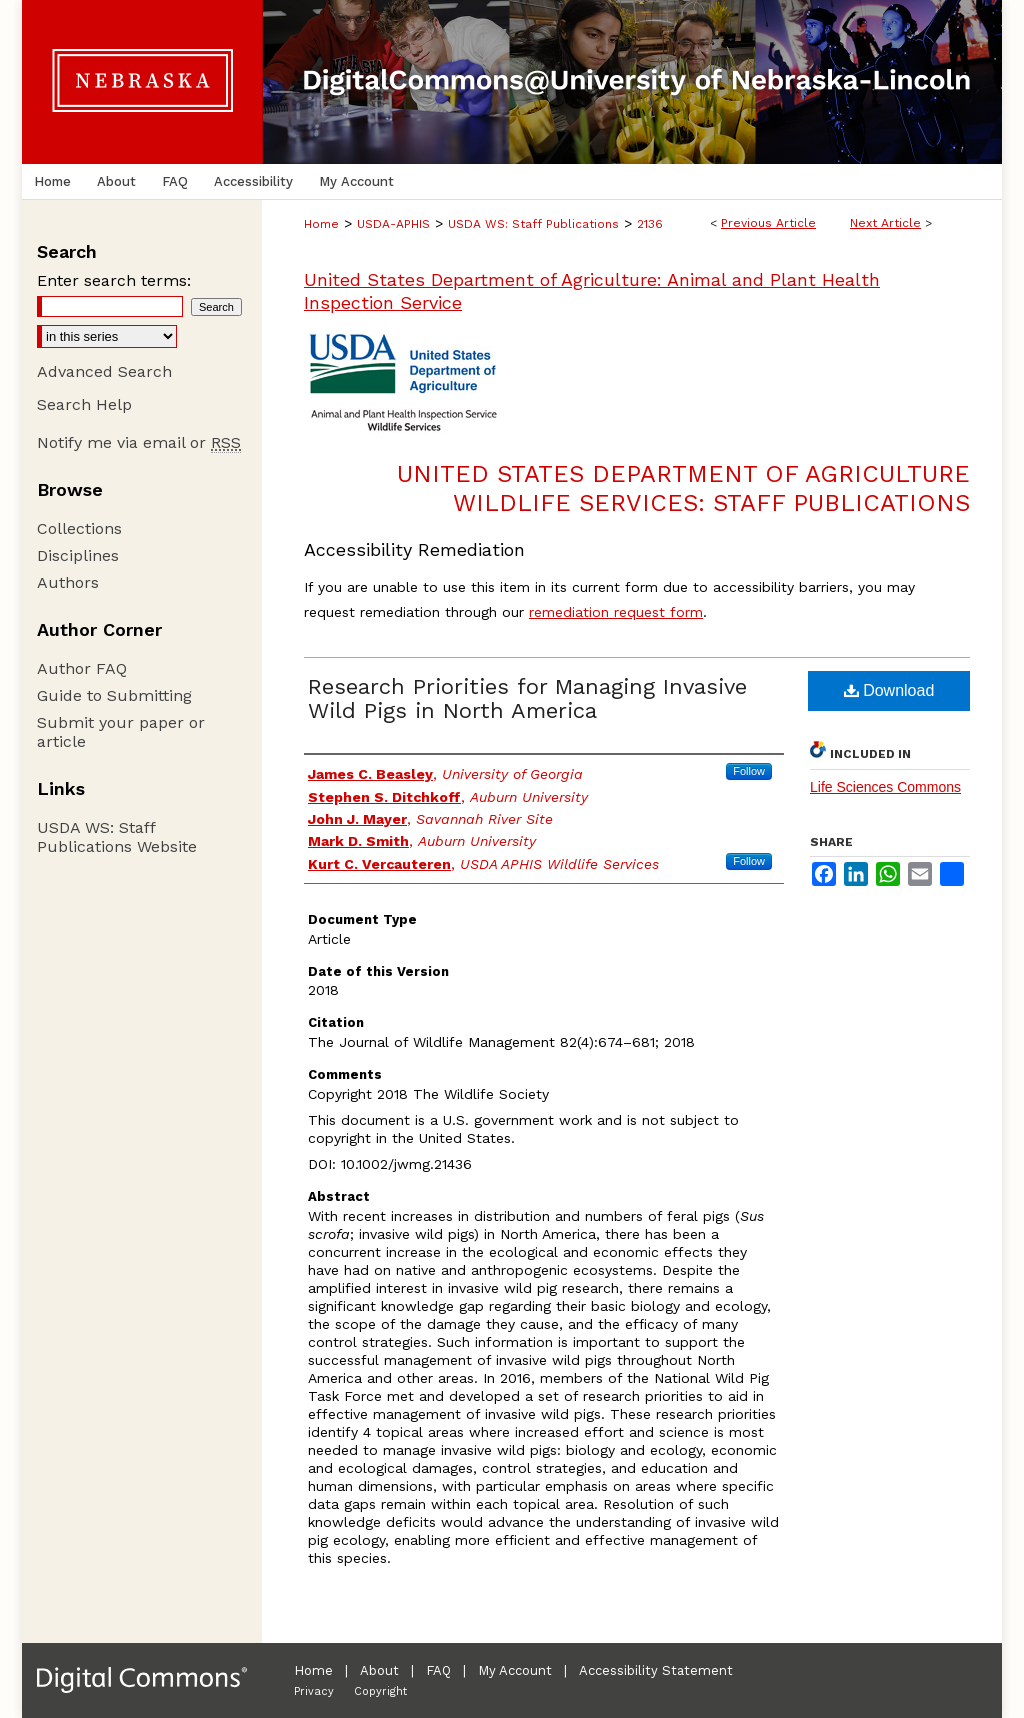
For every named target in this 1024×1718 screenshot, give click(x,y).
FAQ (438, 1670)
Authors (68, 582)
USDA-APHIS (393, 224)
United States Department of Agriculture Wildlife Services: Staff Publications (683, 488)
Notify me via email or (139, 442)
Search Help (84, 404)
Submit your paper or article (121, 732)
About (379, 1670)
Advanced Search (104, 371)
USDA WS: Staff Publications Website (117, 837)
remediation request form (616, 612)
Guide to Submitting (114, 695)
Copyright (380, 1691)
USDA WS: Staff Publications (533, 224)
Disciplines (78, 555)
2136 (650, 224)
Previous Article (768, 223)
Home (321, 224)
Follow (749, 771)
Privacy (314, 1691)
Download (889, 690)
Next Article (885, 223)
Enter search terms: (114, 280)
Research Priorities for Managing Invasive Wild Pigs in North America (527, 698)
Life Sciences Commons (885, 787)
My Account (515, 1670)
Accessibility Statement (656, 1670)
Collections (79, 528)
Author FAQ (82, 668)
